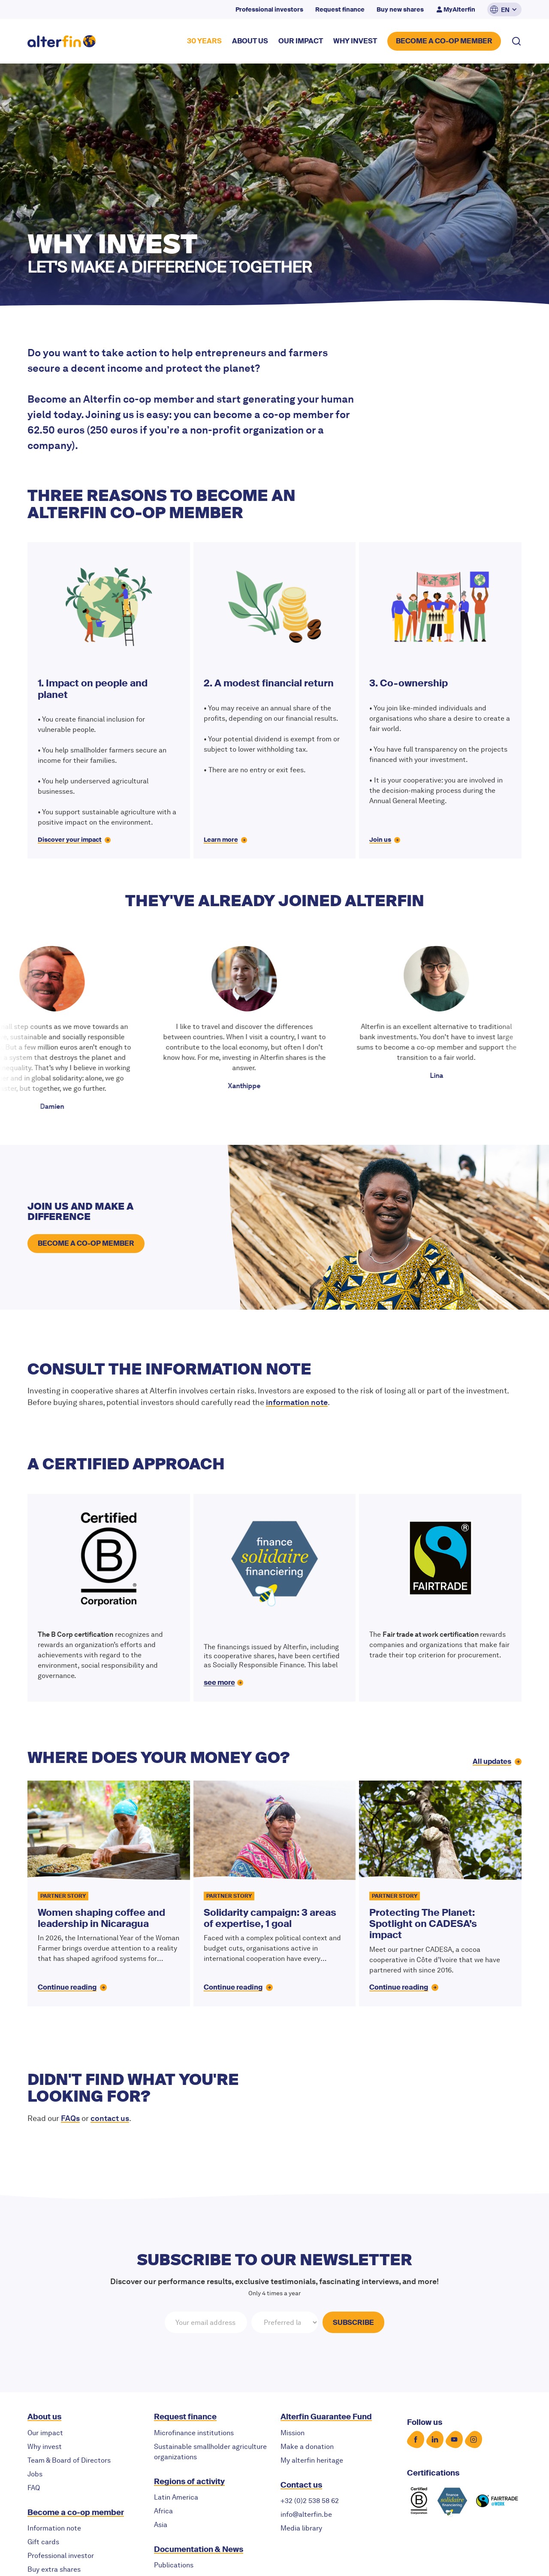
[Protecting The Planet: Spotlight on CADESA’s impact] (440, 1893)
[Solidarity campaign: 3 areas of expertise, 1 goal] (274, 1893)
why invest (355, 41)
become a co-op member (86, 1243)
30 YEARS (204, 41)
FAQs (70, 2118)
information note (297, 1402)
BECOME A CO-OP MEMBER (444, 41)
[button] (504, 9)
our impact (300, 41)
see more (219, 1682)
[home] (61, 41)
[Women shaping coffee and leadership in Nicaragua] (108, 1893)
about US (250, 41)
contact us (109, 2118)
